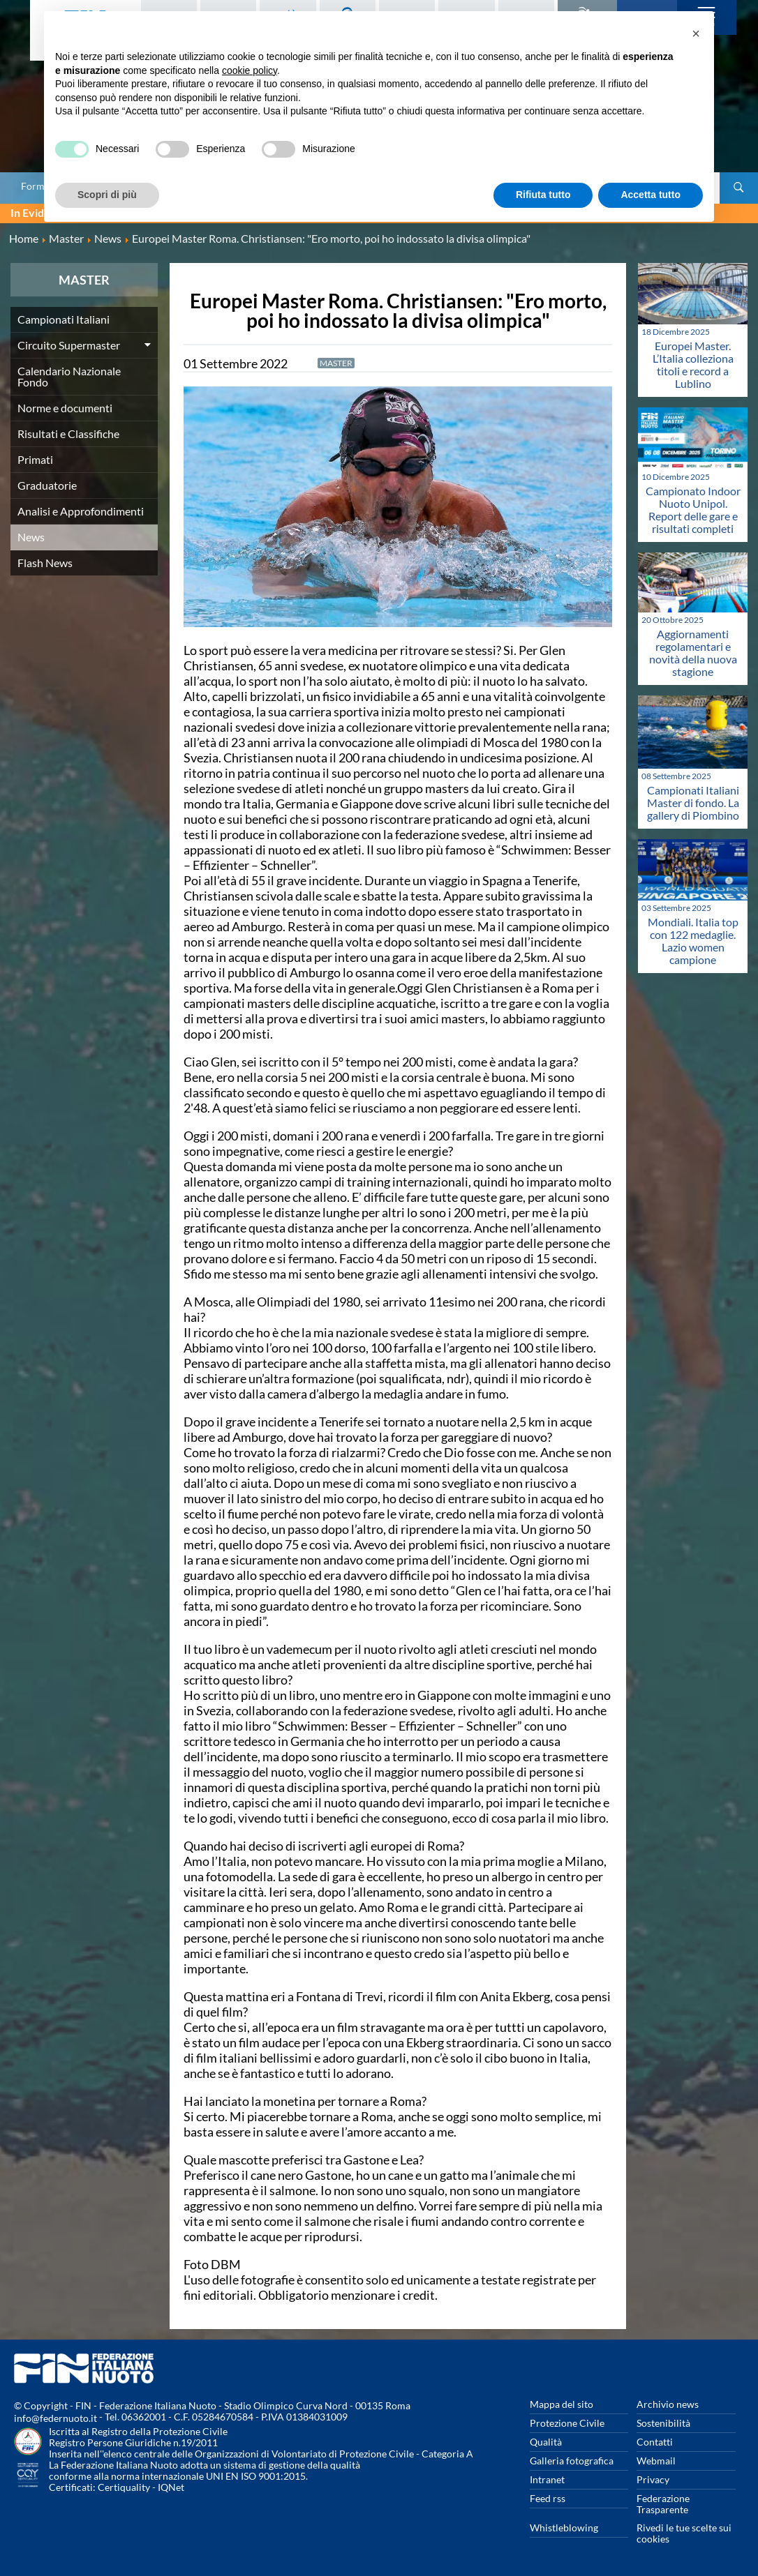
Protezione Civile (567, 2423)
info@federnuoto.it (55, 2418)
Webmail (656, 2460)
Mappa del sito (561, 2404)
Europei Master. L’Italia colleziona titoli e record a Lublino (693, 364)
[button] (696, 33)
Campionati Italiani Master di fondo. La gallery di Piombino (693, 802)
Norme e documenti (64, 407)
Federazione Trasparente (663, 2503)
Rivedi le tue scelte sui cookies (684, 2533)
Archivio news (668, 2404)
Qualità (546, 2442)
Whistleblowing (564, 2527)
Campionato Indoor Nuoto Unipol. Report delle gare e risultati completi (693, 509)
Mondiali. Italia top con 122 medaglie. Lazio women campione (693, 940)
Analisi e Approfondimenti (80, 511)
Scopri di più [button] (107, 194)
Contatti (655, 2442)
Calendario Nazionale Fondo (69, 376)
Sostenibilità (663, 2423)
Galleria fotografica (572, 2460)
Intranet (547, 2479)
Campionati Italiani (63, 319)
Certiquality (124, 2487)
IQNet (171, 2487)
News (31, 536)
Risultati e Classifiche (68, 433)
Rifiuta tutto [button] (543, 194)
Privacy (653, 2479)
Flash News (45, 562)
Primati (35, 459)
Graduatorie (47, 485)
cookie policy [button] (249, 70)
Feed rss (547, 2498)
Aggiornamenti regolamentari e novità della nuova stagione (693, 652)
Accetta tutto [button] (650, 194)
